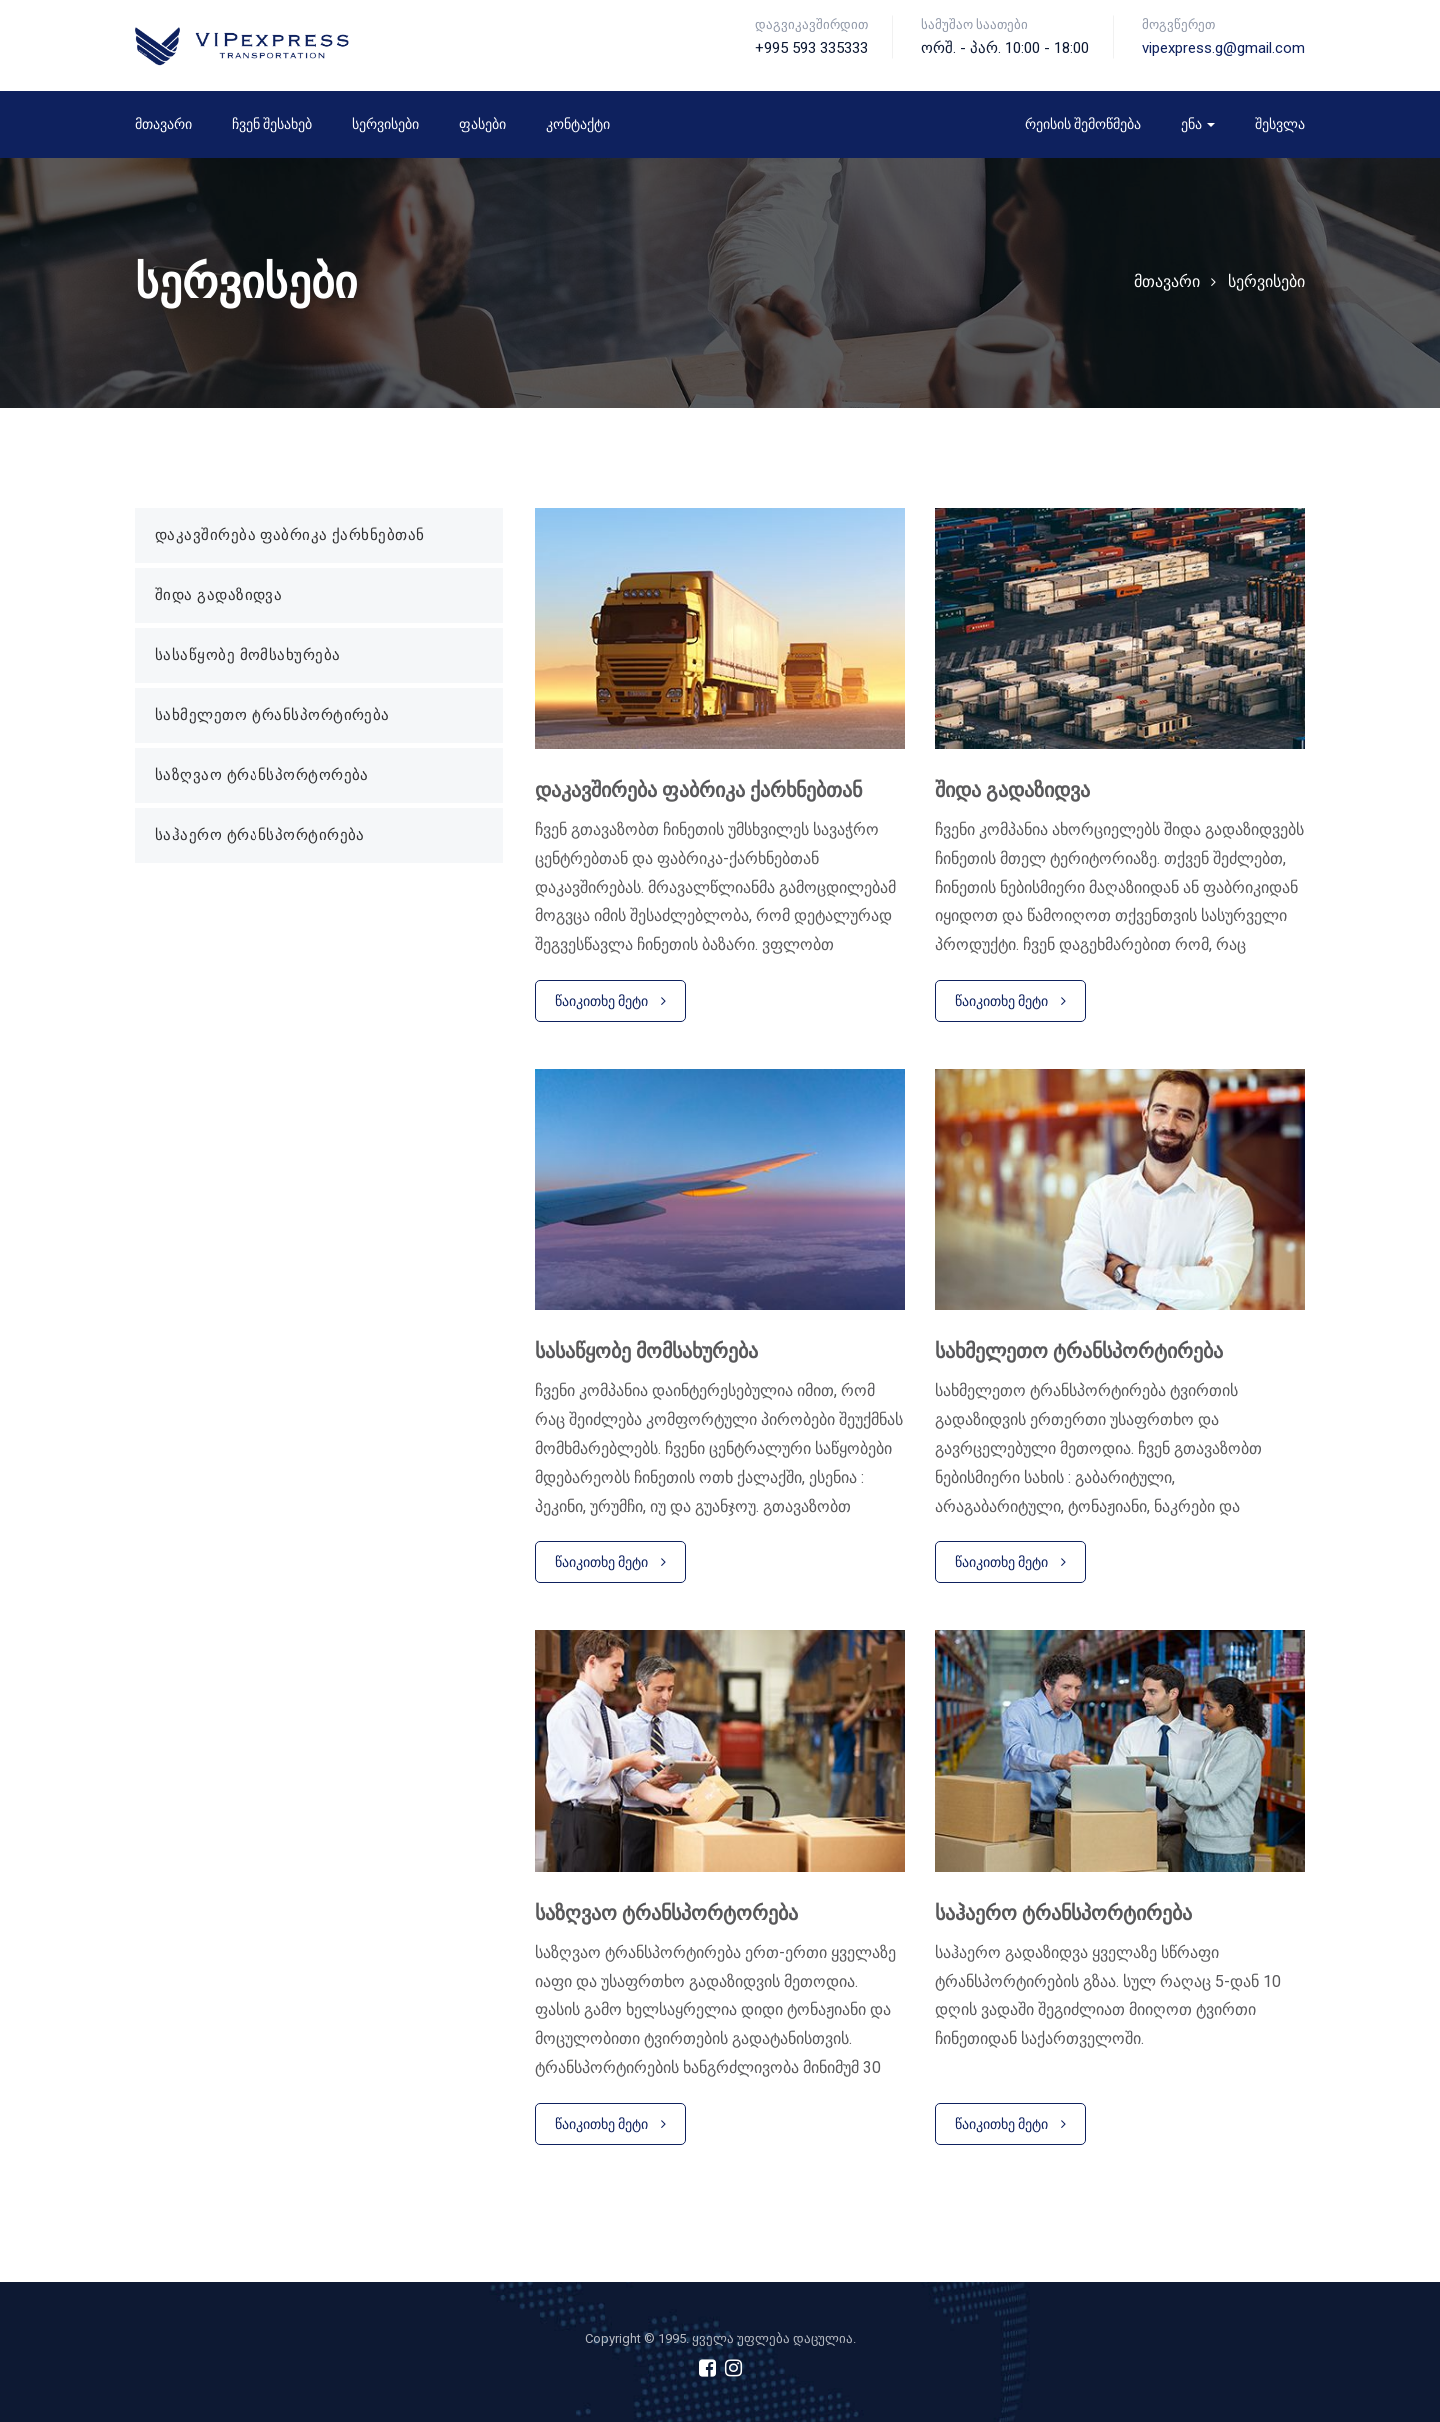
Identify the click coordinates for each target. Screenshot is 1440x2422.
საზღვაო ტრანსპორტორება (262, 775)
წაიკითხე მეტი (610, 1001)
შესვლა (1280, 124)
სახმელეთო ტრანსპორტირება (272, 715)
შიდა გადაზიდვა (218, 595)
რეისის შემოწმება (1083, 124)
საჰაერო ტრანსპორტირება (260, 835)
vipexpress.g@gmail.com (1223, 48)
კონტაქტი (578, 124)
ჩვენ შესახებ (272, 124)
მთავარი (163, 124)
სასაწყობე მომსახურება (247, 655)
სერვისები (385, 124)
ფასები (482, 124)
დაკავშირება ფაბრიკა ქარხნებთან (290, 535)
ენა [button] (1198, 124)
